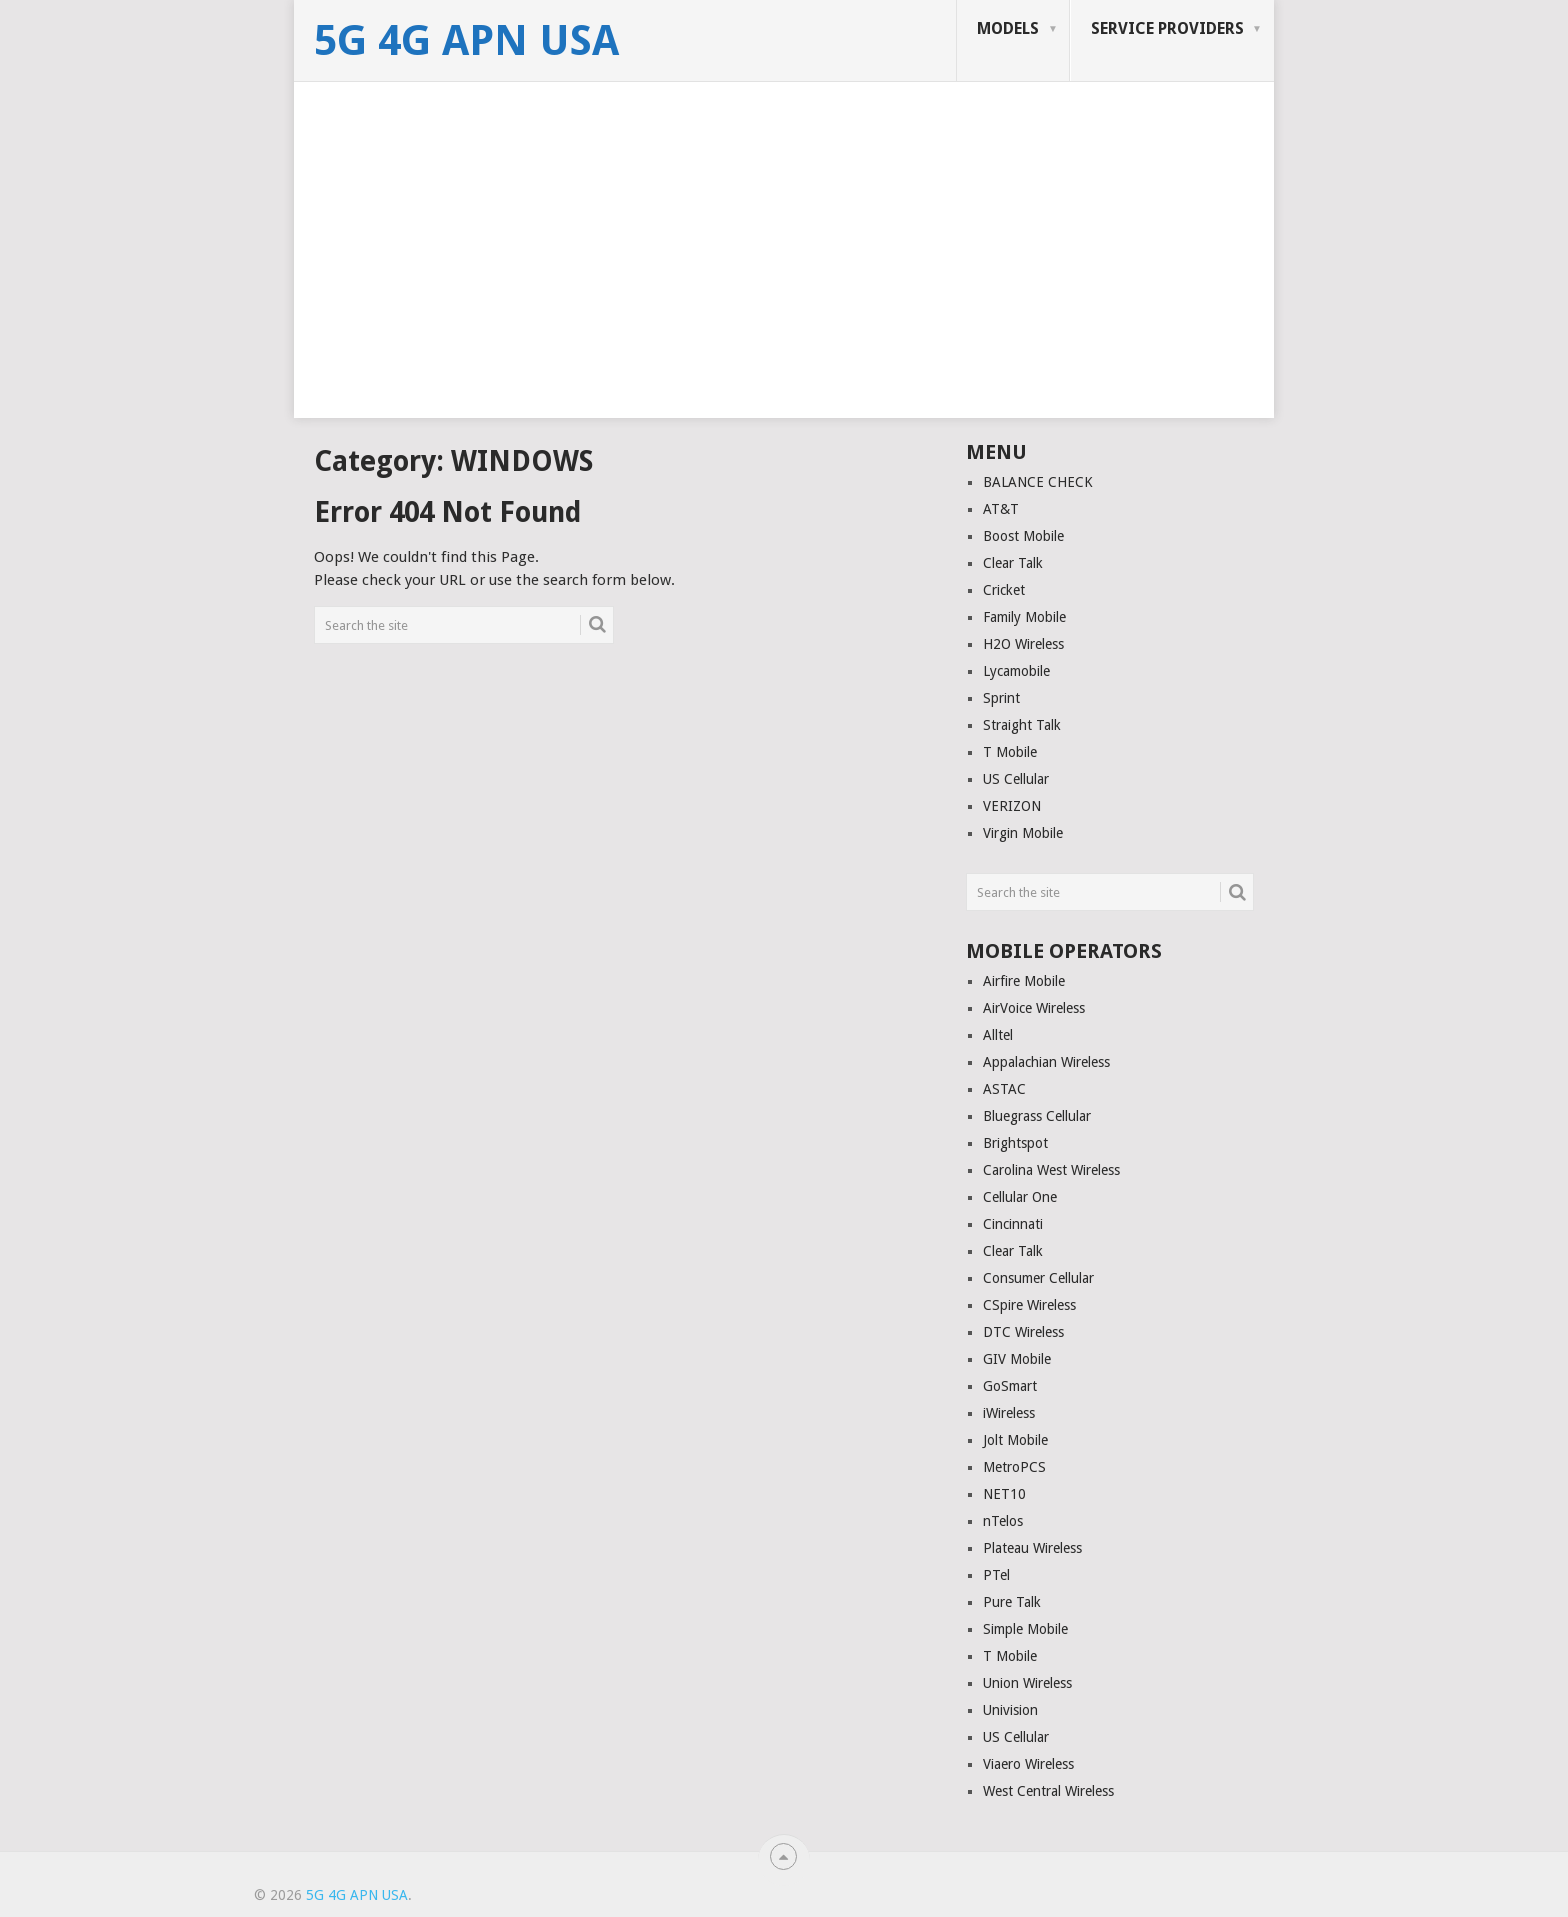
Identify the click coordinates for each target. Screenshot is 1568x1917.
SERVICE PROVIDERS (1167, 28)
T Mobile (1010, 752)
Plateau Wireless (1032, 1548)
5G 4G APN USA (466, 41)
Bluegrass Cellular (1037, 1116)
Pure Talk (1012, 1602)
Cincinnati (1013, 1224)
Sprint (1001, 698)
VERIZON (1012, 806)
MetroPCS (1014, 1467)
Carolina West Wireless (1051, 1170)
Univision (1010, 1710)
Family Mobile (1024, 617)
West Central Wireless (1048, 1791)
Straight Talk (1022, 725)
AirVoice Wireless (1034, 1008)
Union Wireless (1027, 1683)
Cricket (1004, 590)
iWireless (1009, 1413)
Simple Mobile (1025, 1629)
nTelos (1003, 1521)
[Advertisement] (784, 278)
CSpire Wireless (1029, 1305)
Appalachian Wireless (1046, 1062)
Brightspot (1015, 1143)
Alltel (998, 1035)
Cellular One (1020, 1197)
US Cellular (1016, 779)
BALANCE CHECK (1038, 482)
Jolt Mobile (1015, 1440)
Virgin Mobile (1023, 833)
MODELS (1008, 28)
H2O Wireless (1023, 644)
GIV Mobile (1017, 1359)
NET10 (1004, 1494)
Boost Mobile (1023, 536)
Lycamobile (1016, 671)
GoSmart (1010, 1386)
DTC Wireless (1023, 1332)
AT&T (1001, 509)
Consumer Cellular (1038, 1278)
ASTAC (1004, 1089)
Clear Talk (1013, 563)
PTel (996, 1575)
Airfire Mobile (1024, 981)
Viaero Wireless (1028, 1764)
